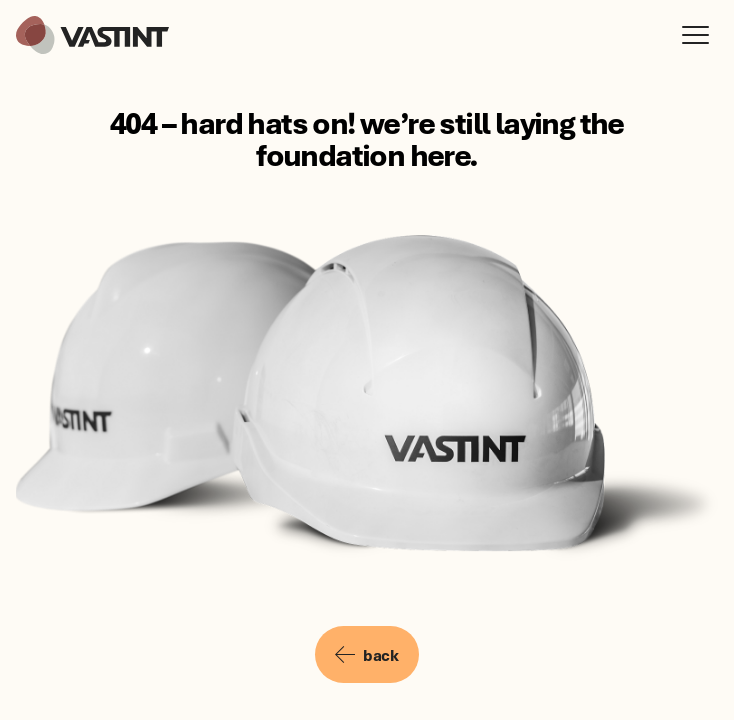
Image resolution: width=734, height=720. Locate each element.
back (366, 655)
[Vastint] (92, 35)
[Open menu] (700, 35)
